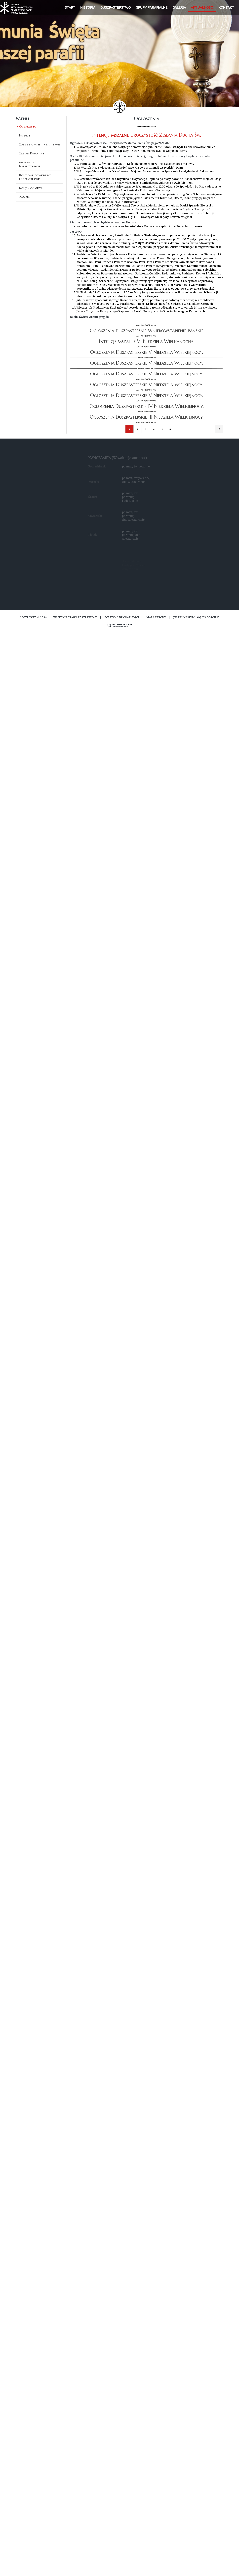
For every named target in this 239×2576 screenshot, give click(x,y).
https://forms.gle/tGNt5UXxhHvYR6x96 (191, 2175)
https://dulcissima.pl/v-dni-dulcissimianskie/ (141, 2127)
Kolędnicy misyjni (31, 188)
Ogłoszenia (27, 126)
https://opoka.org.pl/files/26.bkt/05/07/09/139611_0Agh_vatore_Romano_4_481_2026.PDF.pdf (137, 505)
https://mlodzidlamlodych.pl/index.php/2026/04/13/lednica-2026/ (114, 943)
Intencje (25, 135)
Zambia (24, 197)
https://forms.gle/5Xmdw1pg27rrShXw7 (103, 884)
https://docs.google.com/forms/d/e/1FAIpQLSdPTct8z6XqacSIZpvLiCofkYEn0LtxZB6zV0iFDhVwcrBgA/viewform (144, 950)
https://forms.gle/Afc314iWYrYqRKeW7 (181, 962)
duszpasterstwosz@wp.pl (106, 2186)
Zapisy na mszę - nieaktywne (39, 144)
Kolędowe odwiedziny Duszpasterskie (35, 177)
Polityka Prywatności (122, 2561)
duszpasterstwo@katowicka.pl (163, 884)
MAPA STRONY (156, 2561)
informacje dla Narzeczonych (29, 164)
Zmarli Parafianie (31, 153)
